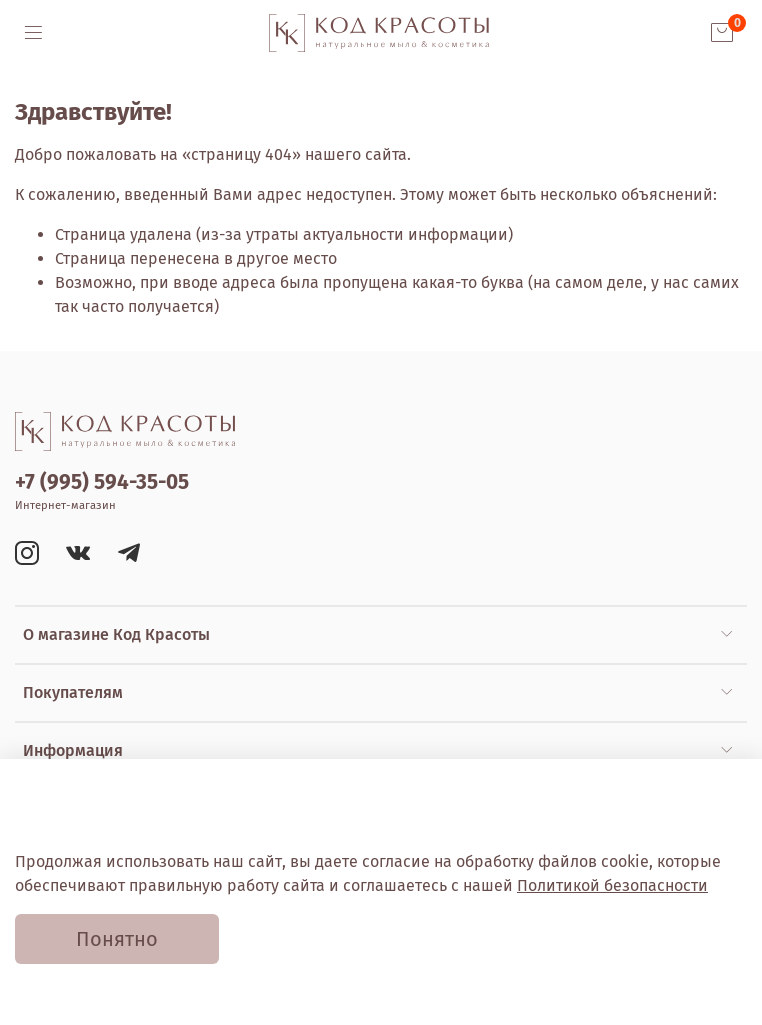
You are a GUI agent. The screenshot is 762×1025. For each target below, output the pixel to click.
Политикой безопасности (612, 885)
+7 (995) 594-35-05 (102, 482)
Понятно (117, 939)
